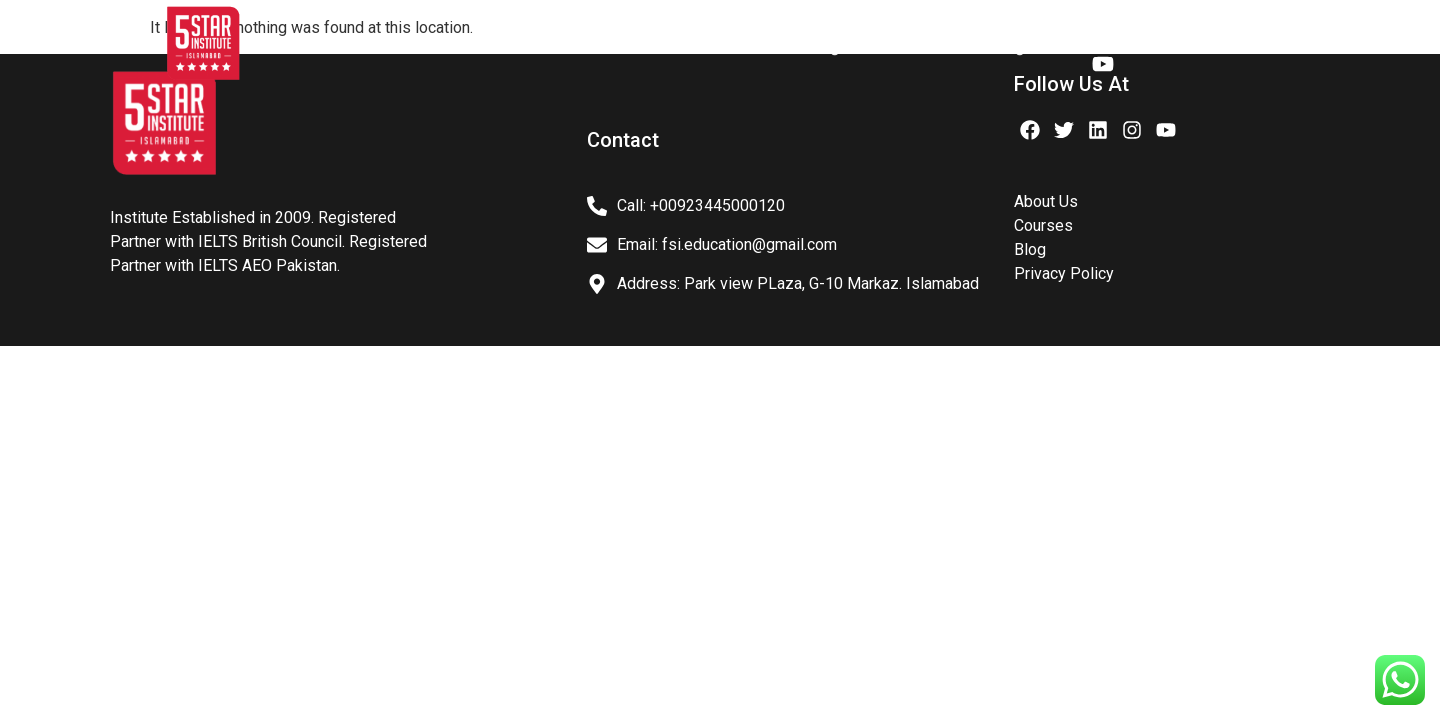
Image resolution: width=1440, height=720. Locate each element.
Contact (918, 46)
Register (1027, 46)
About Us (420, 46)
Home (317, 46)
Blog (823, 46)
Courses (728, 46)
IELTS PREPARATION (576, 46)
